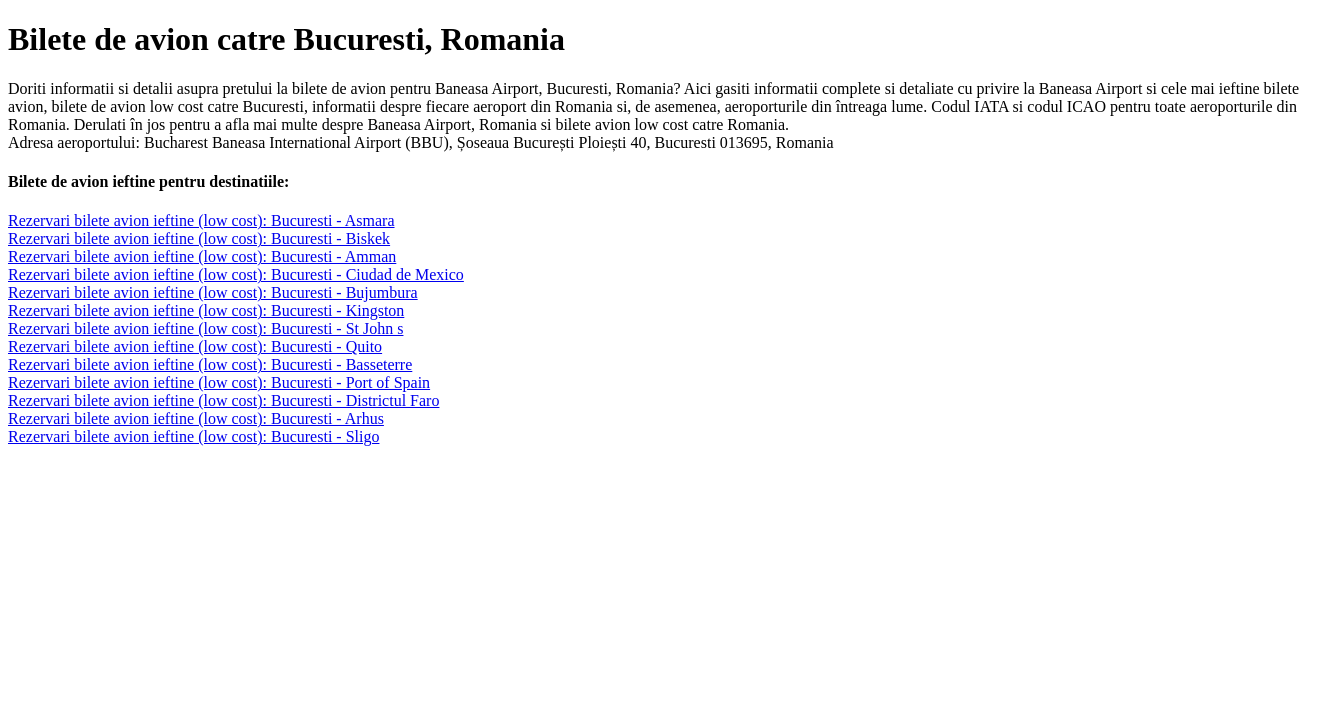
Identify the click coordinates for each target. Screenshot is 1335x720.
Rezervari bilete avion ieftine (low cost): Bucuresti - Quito (195, 346)
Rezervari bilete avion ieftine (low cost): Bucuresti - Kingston (206, 310)
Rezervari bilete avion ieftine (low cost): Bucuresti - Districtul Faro (223, 400)
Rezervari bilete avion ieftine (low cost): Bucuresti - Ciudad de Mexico (236, 274)
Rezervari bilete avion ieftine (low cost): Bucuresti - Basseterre (210, 364)
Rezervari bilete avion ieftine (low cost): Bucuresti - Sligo (193, 436)
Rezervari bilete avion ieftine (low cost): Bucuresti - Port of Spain (219, 382)
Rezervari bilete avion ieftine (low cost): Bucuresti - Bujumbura (213, 292)
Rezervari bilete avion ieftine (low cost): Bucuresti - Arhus (196, 418)
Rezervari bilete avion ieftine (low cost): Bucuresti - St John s (205, 328)
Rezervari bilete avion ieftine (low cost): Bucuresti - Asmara (201, 220)
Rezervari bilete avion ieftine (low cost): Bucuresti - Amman (202, 256)
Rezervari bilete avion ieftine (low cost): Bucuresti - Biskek (199, 238)
